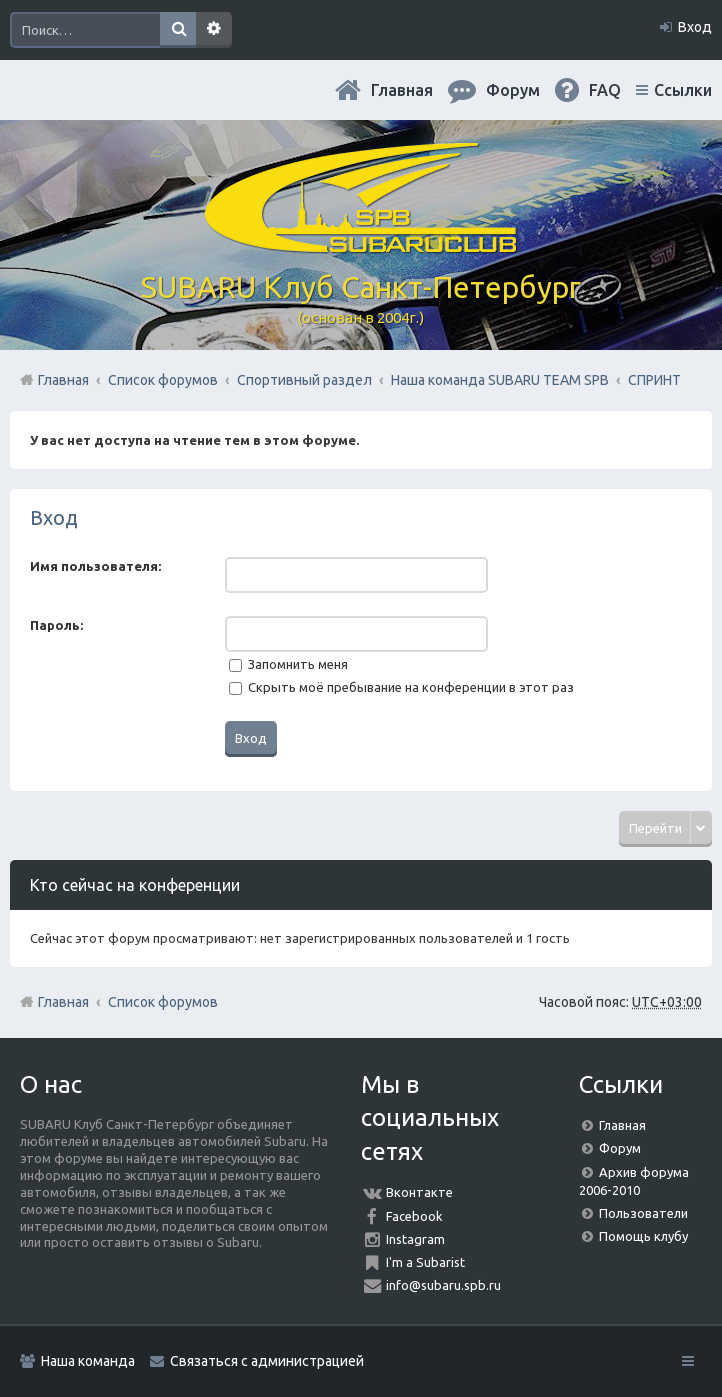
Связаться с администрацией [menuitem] (267, 1361)
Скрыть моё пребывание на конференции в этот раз (401, 687)
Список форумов (163, 1002)
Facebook (414, 1216)
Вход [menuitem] (695, 27)
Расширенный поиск (214, 30)
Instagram (415, 1239)
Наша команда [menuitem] (88, 1361)
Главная (402, 90)
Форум (620, 1148)
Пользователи (643, 1213)
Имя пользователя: (95, 566)
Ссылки (683, 90)
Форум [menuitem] (513, 90)
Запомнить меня (288, 664)
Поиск (178, 30)
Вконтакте (419, 1192)
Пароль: (56, 625)
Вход (54, 517)
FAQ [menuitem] (605, 90)
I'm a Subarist (425, 1262)
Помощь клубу (643, 1236)
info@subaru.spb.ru (443, 1285)
